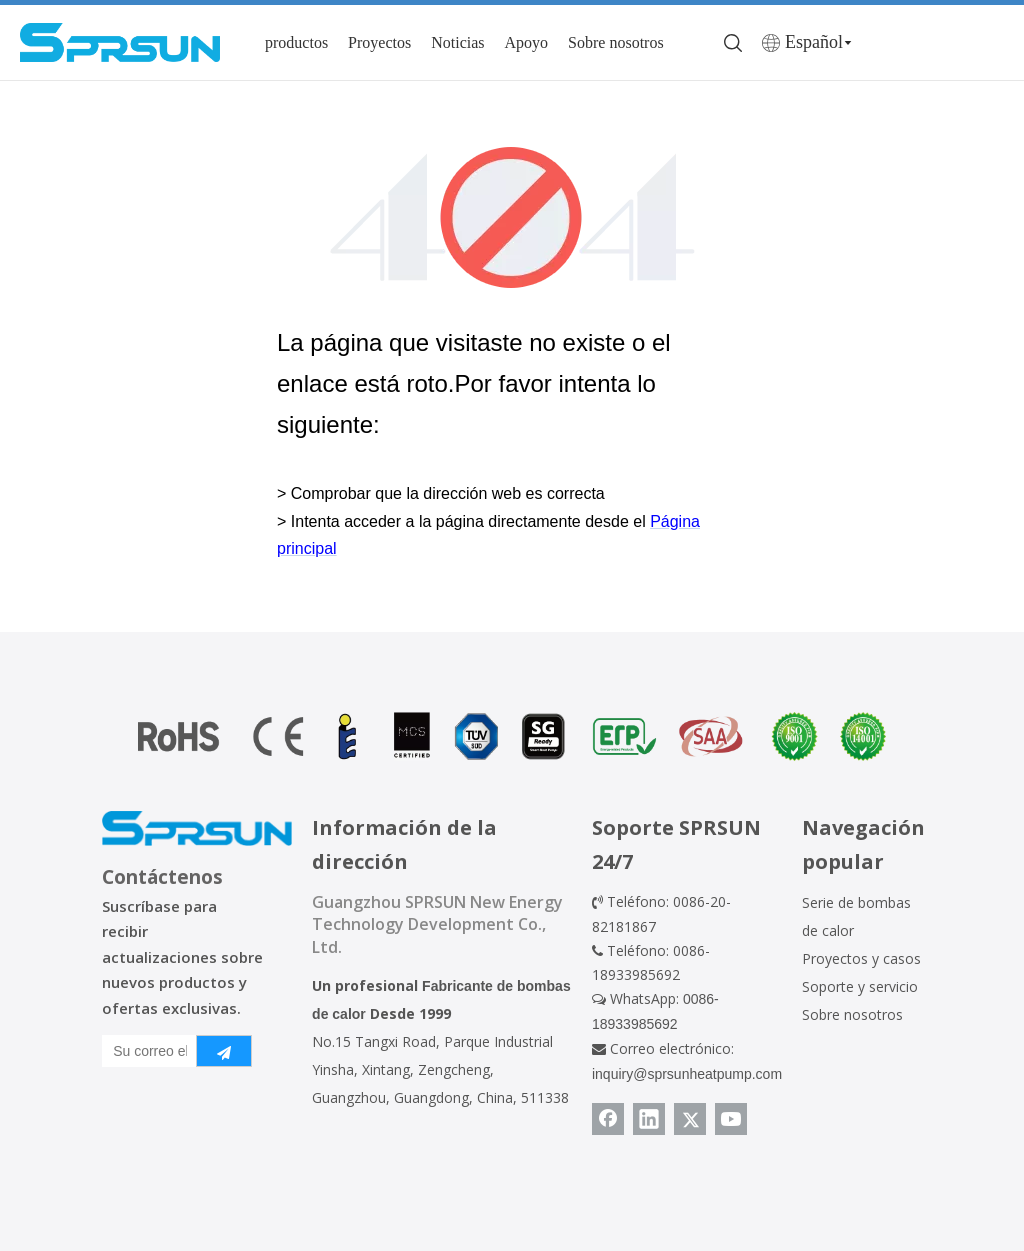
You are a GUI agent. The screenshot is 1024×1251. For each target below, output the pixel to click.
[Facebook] (608, 1119)
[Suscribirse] (224, 1051)
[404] (512, 217)
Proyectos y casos (861, 958)
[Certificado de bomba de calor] (512, 736)
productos (296, 42)
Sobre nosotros (616, 42)
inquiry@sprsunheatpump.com (687, 1074)
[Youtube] (731, 1119)
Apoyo (527, 42)
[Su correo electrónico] (145, 1051)
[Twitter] (690, 1119)
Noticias (457, 42)
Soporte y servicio (860, 986)
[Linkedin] (649, 1119)
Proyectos (379, 42)
